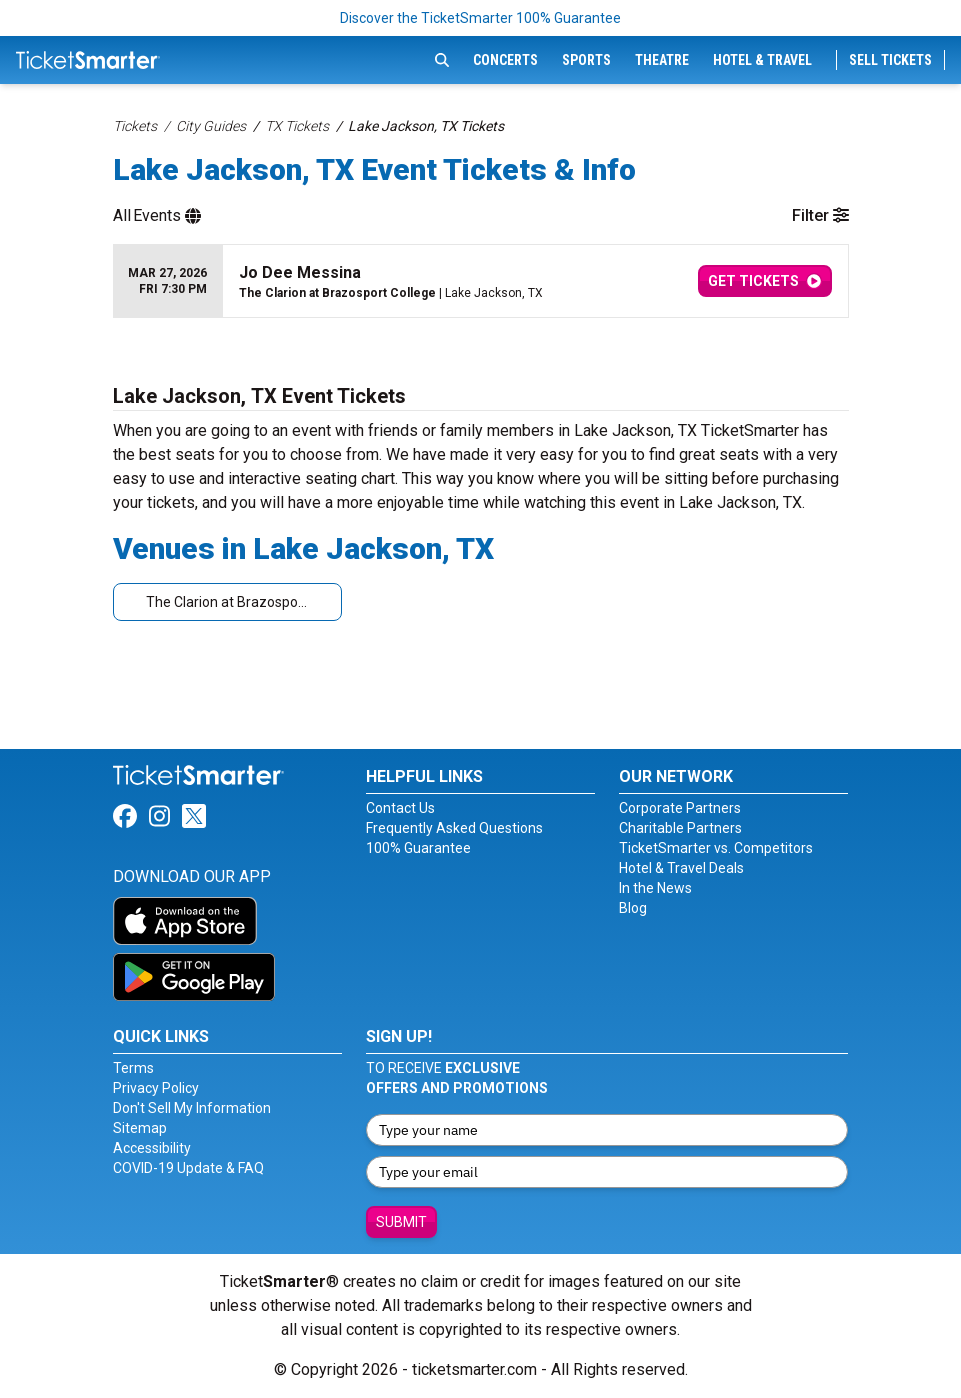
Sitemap (140, 1128)
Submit (401, 1222)
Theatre (662, 60)
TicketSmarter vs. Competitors (716, 848)
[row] (481, 281)
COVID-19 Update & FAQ (188, 1168)
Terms (133, 1068)
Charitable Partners (680, 828)
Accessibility (152, 1148)
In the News (655, 888)
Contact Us (400, 808)
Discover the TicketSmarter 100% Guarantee (480, 18)
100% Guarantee (418, 848)
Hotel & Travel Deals (681, 868)
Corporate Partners (680, 808)
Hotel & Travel (762, 60)
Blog (633, 908)
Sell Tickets (890, 60)
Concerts (505, 60)
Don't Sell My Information (192, 1108)
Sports (586, 60)
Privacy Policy (156, 1088)
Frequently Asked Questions (454, 828)
